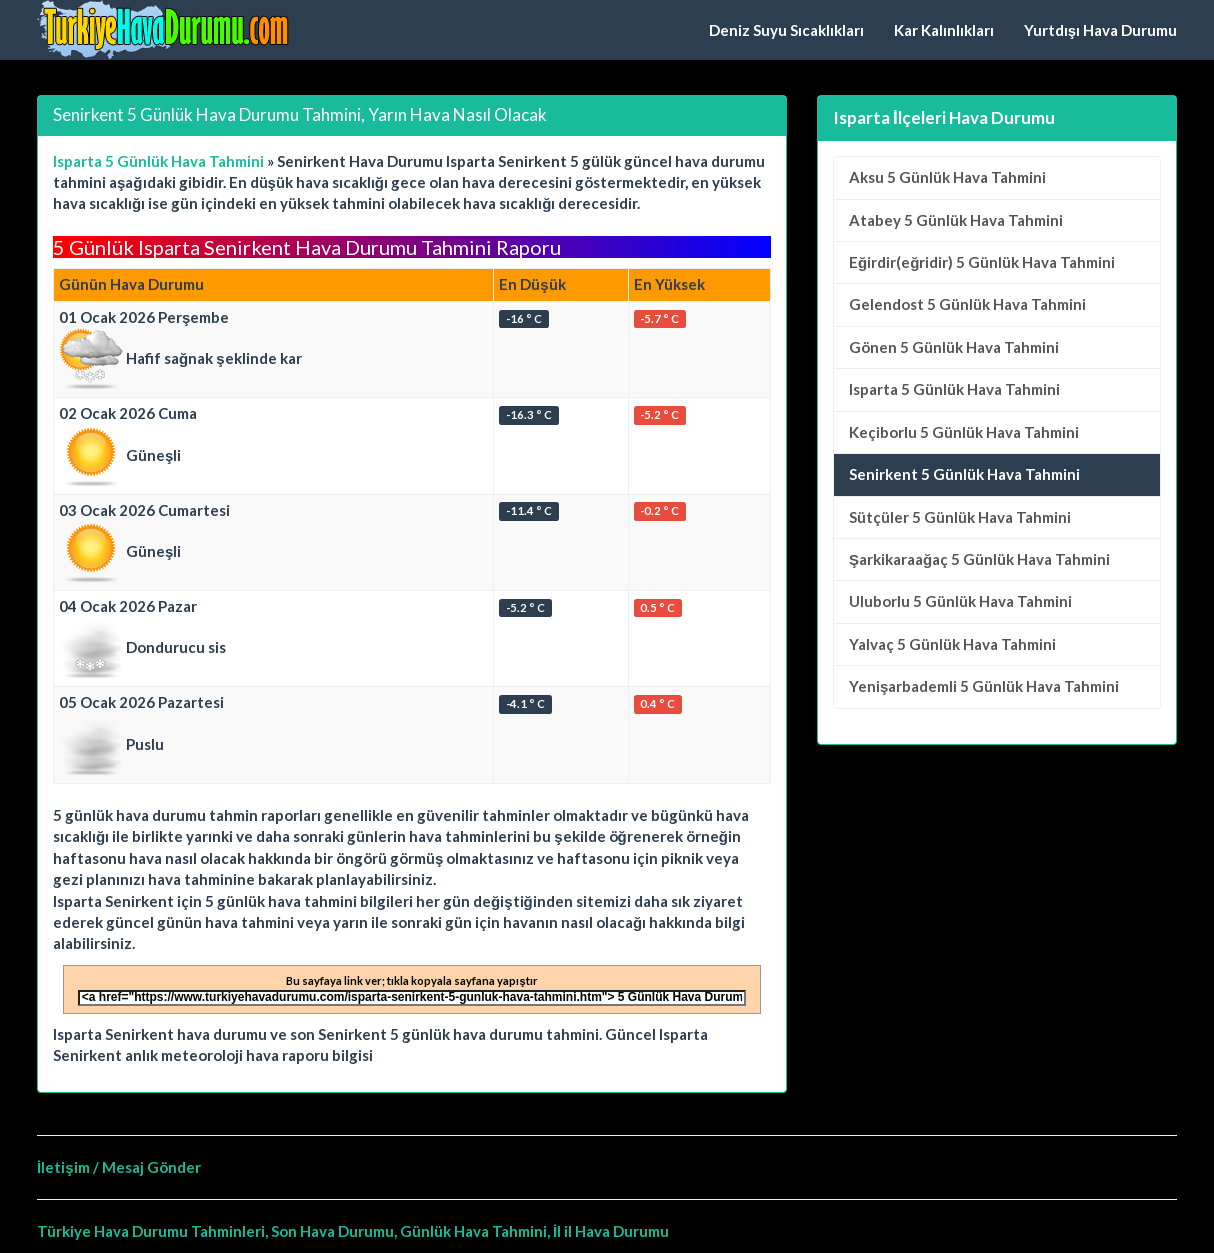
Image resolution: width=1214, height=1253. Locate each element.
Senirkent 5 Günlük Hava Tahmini (964, 474)
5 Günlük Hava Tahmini (947, 177)
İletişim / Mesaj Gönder (119, 1167)
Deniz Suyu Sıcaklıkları (786, 30)
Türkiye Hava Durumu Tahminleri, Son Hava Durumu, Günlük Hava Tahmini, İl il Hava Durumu (353, 1231)
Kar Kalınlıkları (944, 30)
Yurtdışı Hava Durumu (1100, 30)
